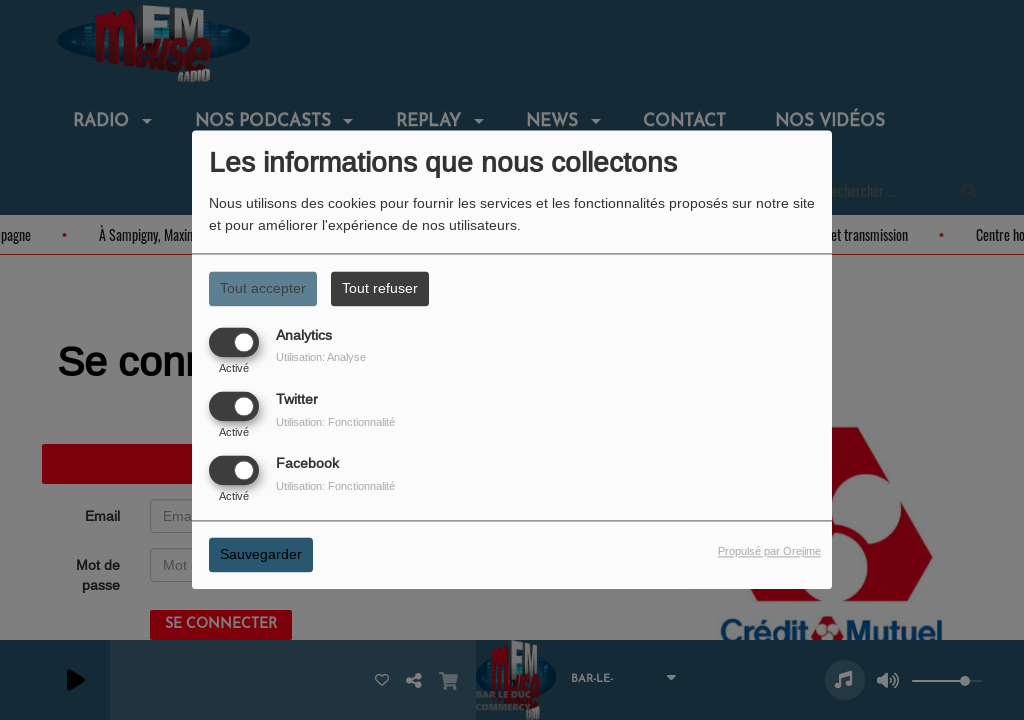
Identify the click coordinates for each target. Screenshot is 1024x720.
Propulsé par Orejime (769, 552)
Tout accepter (263, 288)
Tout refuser (380, 288)
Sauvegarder (261, 555)
